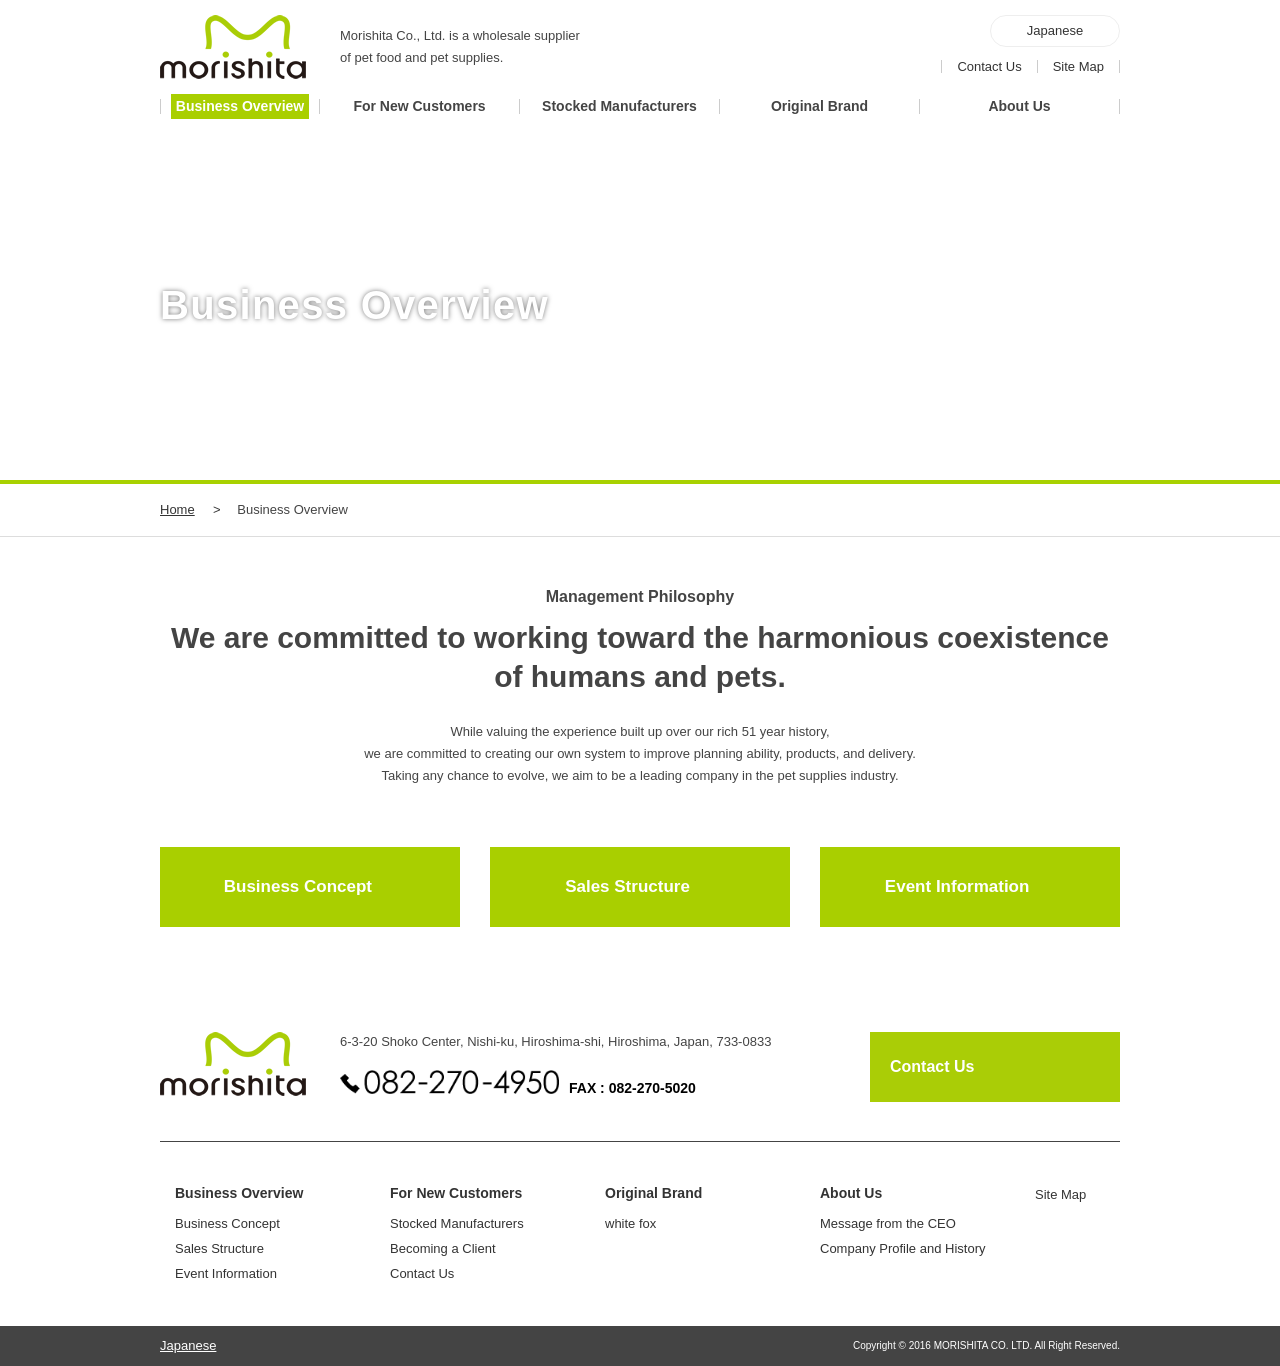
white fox (630, 1223)
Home (177, 509)
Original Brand (653, 1193)
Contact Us (989, 66)
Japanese (1055, 30)
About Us (851, 1193)
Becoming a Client (443, 1248)
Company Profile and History (902, 1248)
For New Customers (456, 1193)
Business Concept (298, 886)
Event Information (957, 886)
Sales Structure (627, 886)
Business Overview (239, 1193)
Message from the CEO (888, 1223)
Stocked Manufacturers (457, 1223)
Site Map (1078, 66)
